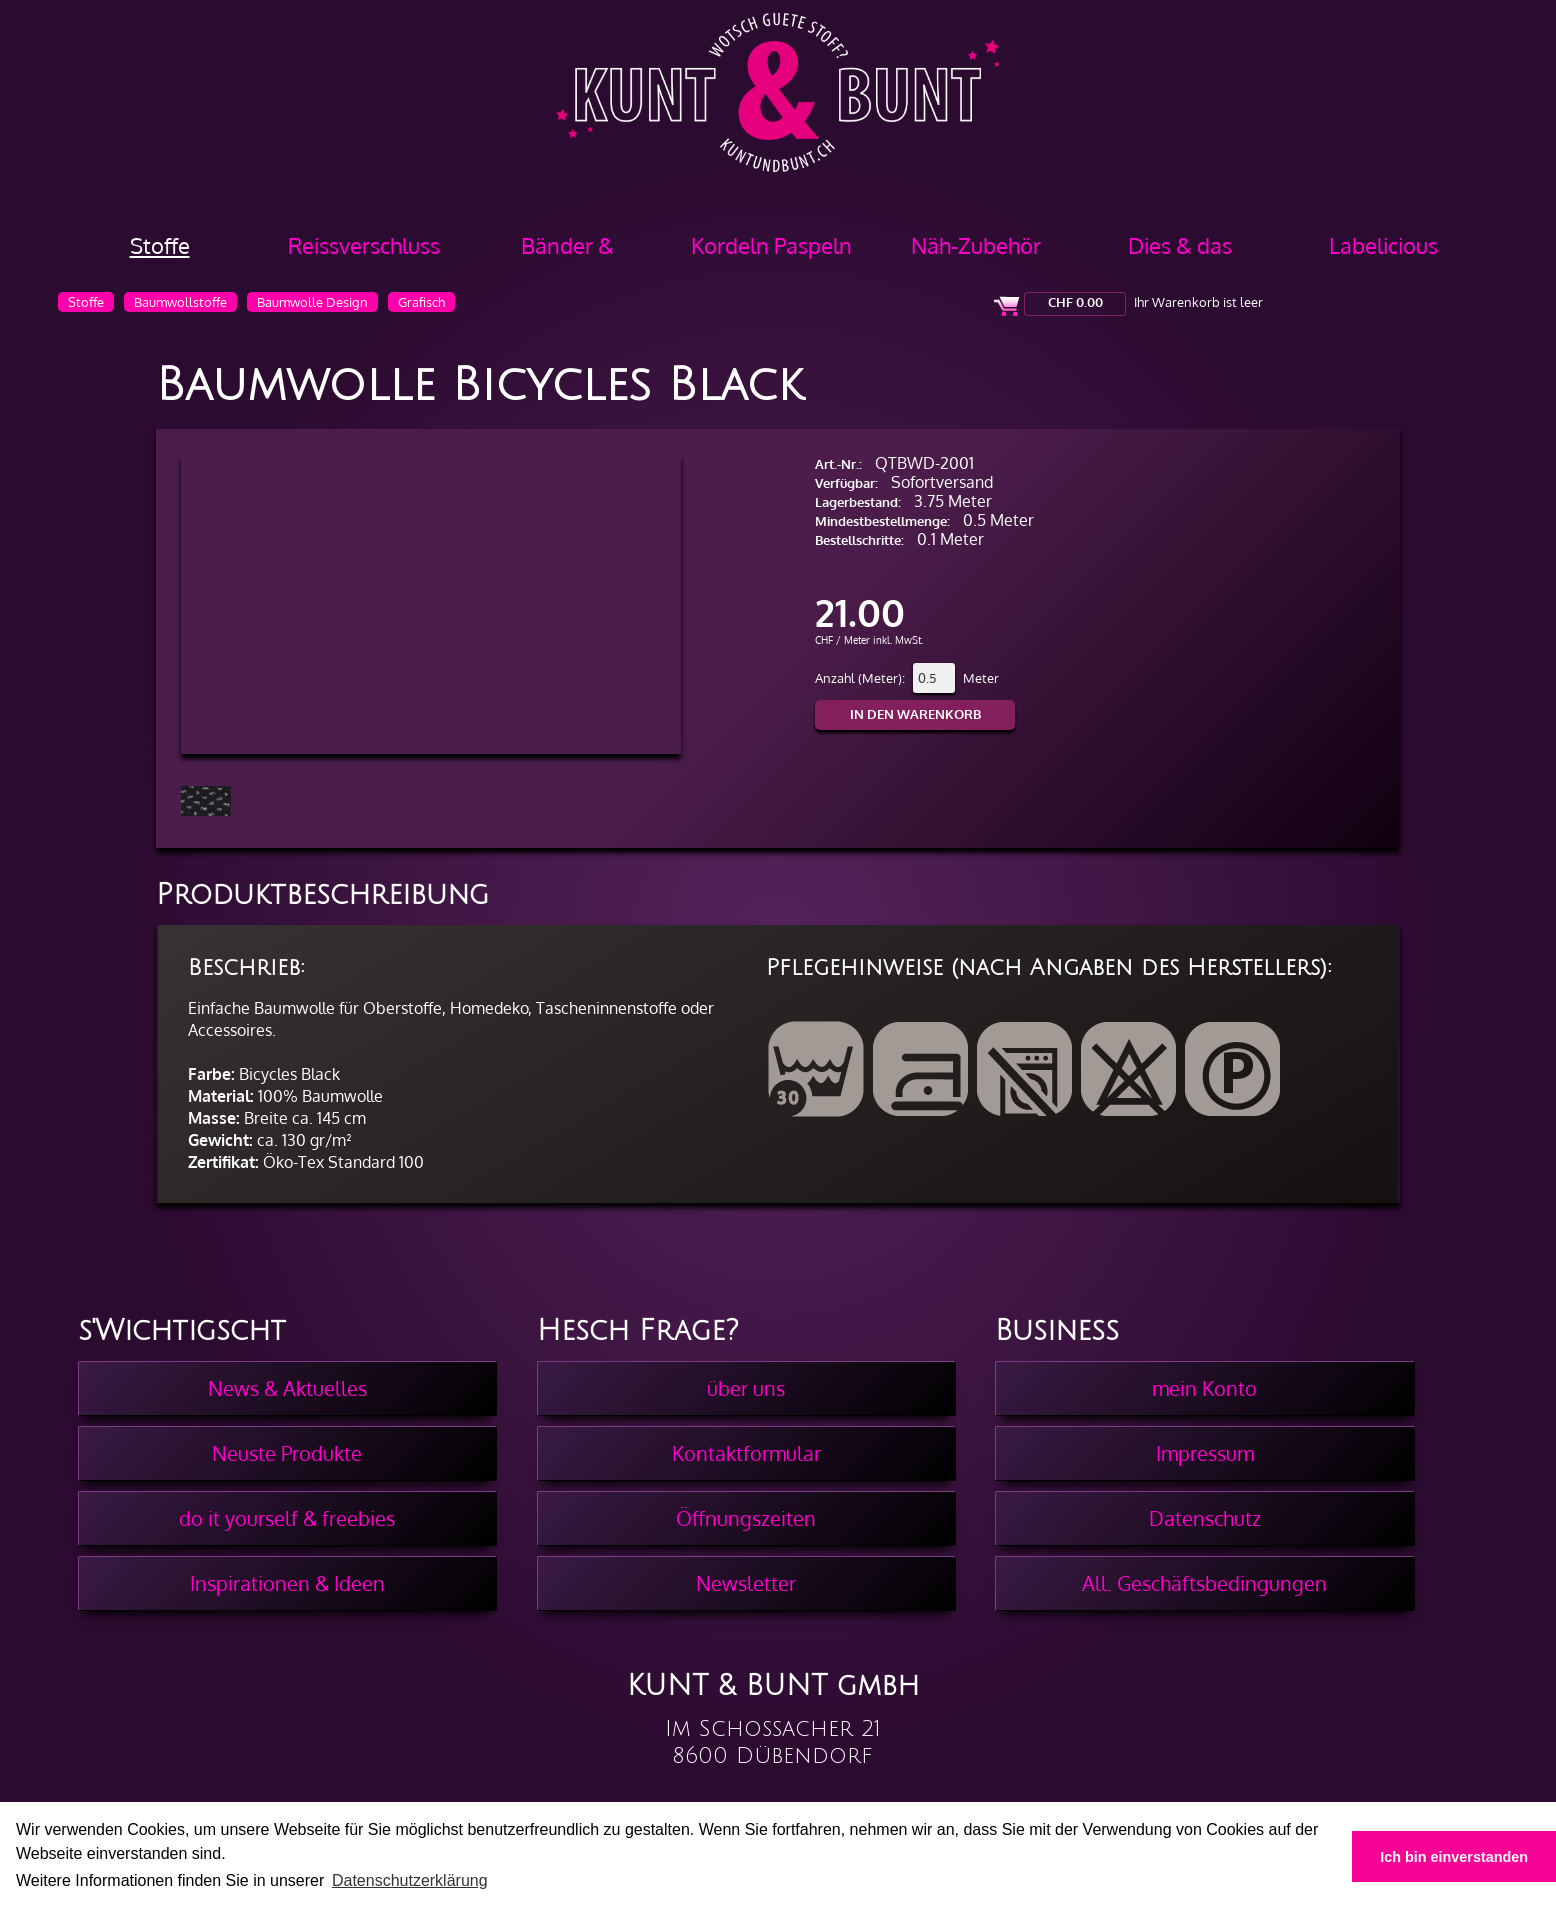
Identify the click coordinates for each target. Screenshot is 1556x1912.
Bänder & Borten (567, 252)
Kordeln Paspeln (771, 245)
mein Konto (1204, 1388)
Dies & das (1180, 245)
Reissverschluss (364, 245)
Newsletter (746, 1583)
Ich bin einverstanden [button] (1454, 1857)
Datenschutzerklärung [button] (410, 1880)
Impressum (1205, 1453)
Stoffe (160, 245)
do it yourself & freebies (287, 1518)
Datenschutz (1205, 1518)
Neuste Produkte (287, 1453)
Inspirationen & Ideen (287, 1583)
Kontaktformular (746, 1453)
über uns (746, 1388)
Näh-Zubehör (976, 245)
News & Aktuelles (287, 1388)
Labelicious (1383, 245)
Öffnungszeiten (746, 1518)
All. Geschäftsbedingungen (1204, 1583)
